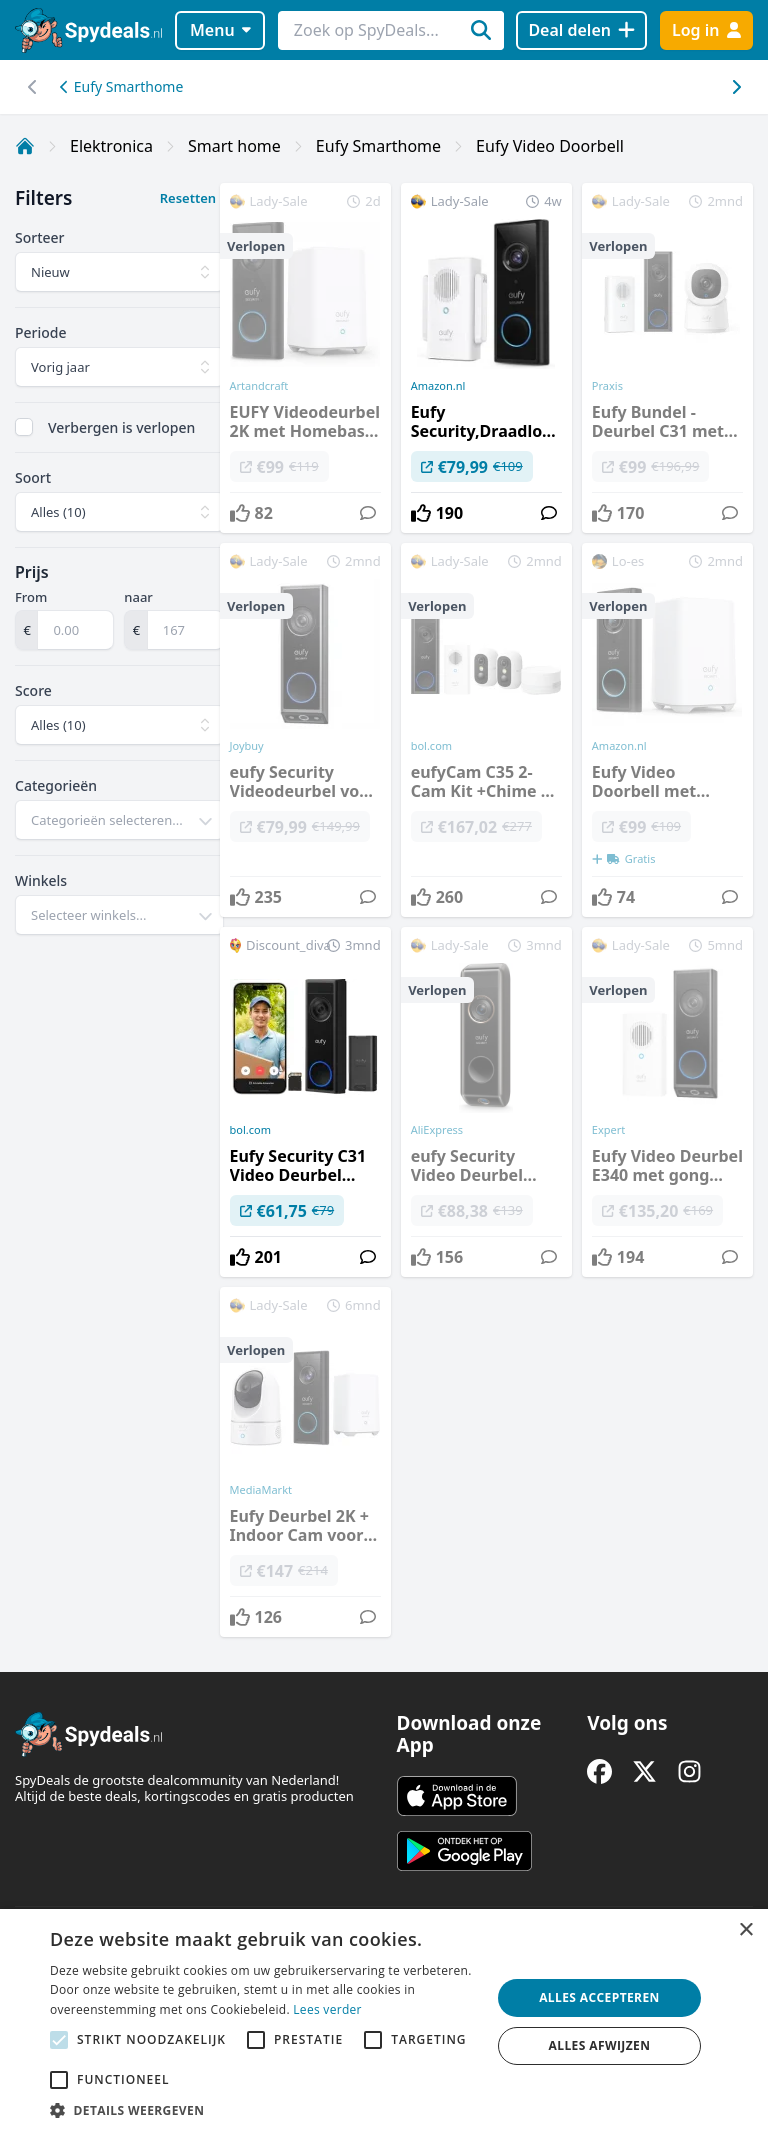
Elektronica (111, 146)
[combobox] (119, 820)
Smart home (234, 146)
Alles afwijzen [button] (600, 2045)
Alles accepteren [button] (599, 1997)
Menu (220, 30)
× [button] (745, 1930)
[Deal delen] (581, 30)
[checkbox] (24, 427)
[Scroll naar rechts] (32, 87)
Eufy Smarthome (121, 86)
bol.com (250, 1130)
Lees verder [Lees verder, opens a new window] (327, 2009)
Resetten (188, 198)
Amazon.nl (438, 386)
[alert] (384, 2022)
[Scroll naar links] (735, 87)
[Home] (25, 146)
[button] (264, 2110)
